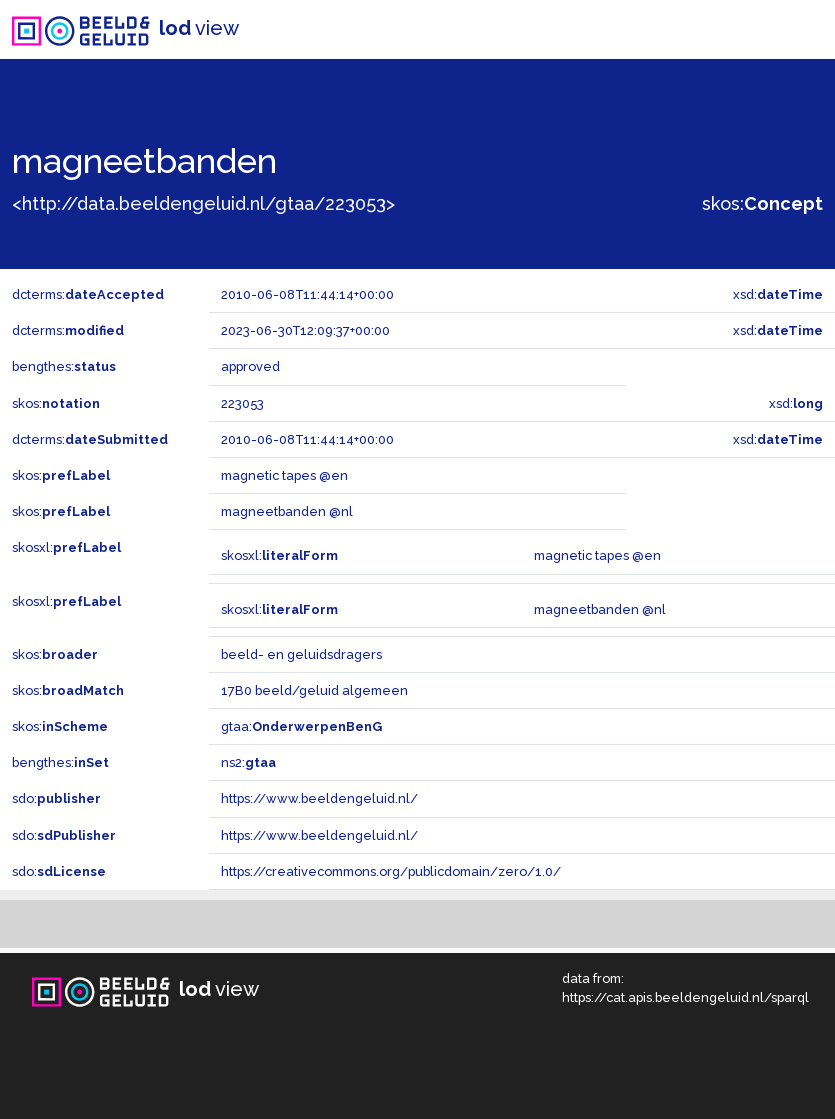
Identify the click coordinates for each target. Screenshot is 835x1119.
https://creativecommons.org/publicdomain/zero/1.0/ (391, 871)
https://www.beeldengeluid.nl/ (319, 798)
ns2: (248, 762)
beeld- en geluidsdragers (301, 654)
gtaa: (301, 726)
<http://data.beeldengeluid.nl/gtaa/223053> (203, 203)
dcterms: (88, 294)
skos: (762, 203)
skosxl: (66, 547)
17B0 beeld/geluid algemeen (314, 690)
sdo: (56, 798)
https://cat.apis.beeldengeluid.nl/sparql (685, 997)
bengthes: (64, 366)
